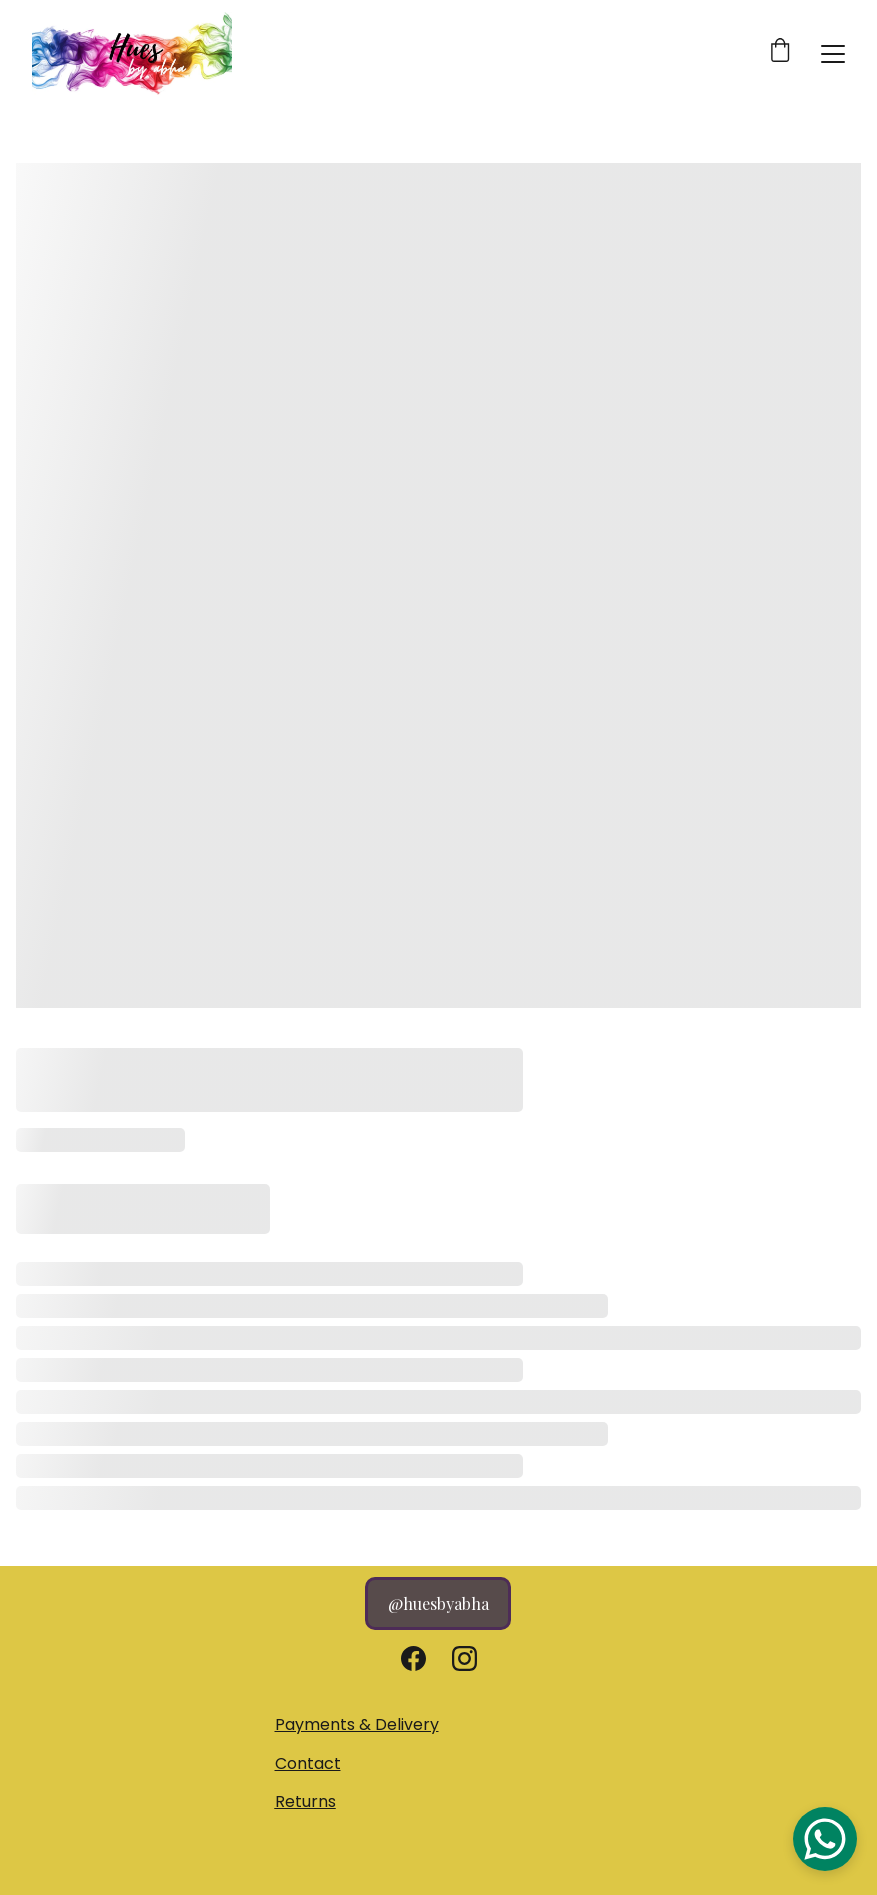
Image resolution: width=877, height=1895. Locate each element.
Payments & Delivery (357, 1724)
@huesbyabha (438, 1603)
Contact (308, 1763)
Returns (305, 1801)
